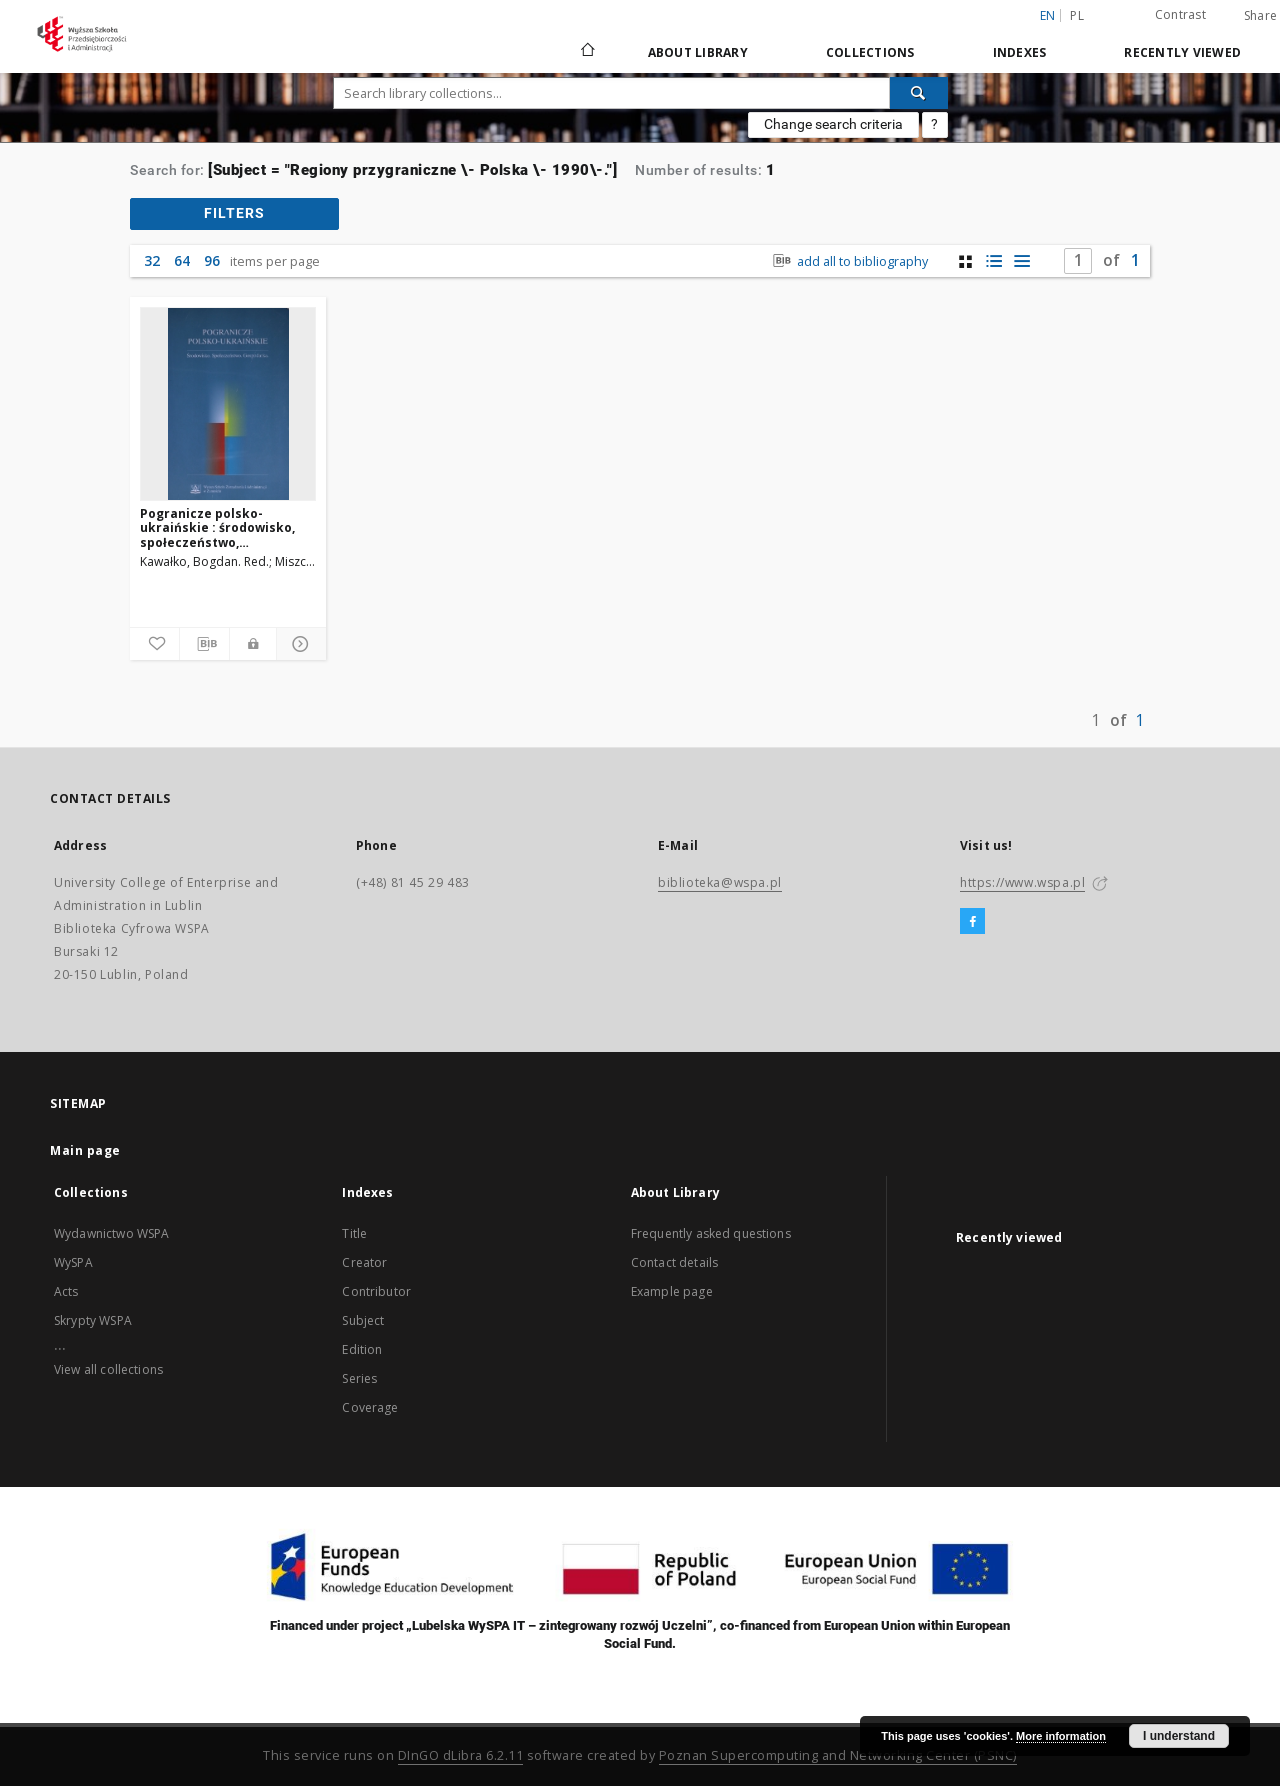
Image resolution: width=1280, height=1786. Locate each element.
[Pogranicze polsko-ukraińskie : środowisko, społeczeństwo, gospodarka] (228, 404)
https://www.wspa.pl (1022, 882)
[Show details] (298, 644)
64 (182, 260)
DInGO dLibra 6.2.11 (461, 1755)
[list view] (1021, 261)
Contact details (674, 1262)
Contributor (376, 1291)
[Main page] (586, 52)
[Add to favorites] (154, 644)
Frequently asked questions (711, 1233)
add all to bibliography (848, 261)
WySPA (73, 1262)
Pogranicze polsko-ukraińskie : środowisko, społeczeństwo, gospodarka (217, 527)
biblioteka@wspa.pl (720, 882)
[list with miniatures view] (993, 261)
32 (152, 260)
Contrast (1180, 14)
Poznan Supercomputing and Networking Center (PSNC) (838, 1755)
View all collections (108, 1369)
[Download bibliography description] (204, 644)
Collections (870, 52)
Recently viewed (1182, 52)
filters (234, 213)
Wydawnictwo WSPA (111, 1233)
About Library (698, 52)
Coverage (370, 1407)
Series (359, 1378)
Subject (363, 1320)
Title (354, 1233)
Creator (364, 1262)
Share (1260, 16)
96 (212, 260)
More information (1061, 1736)
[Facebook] (972, 922)
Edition (362, 1349)
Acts (66, 1291)
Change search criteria (833, 124)
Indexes (1020, 52)
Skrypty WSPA (93, 1320)
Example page (672, 1291)
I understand (1179, 1736)
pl (1077, 15)
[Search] (919, 93)
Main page (85, 1150)
